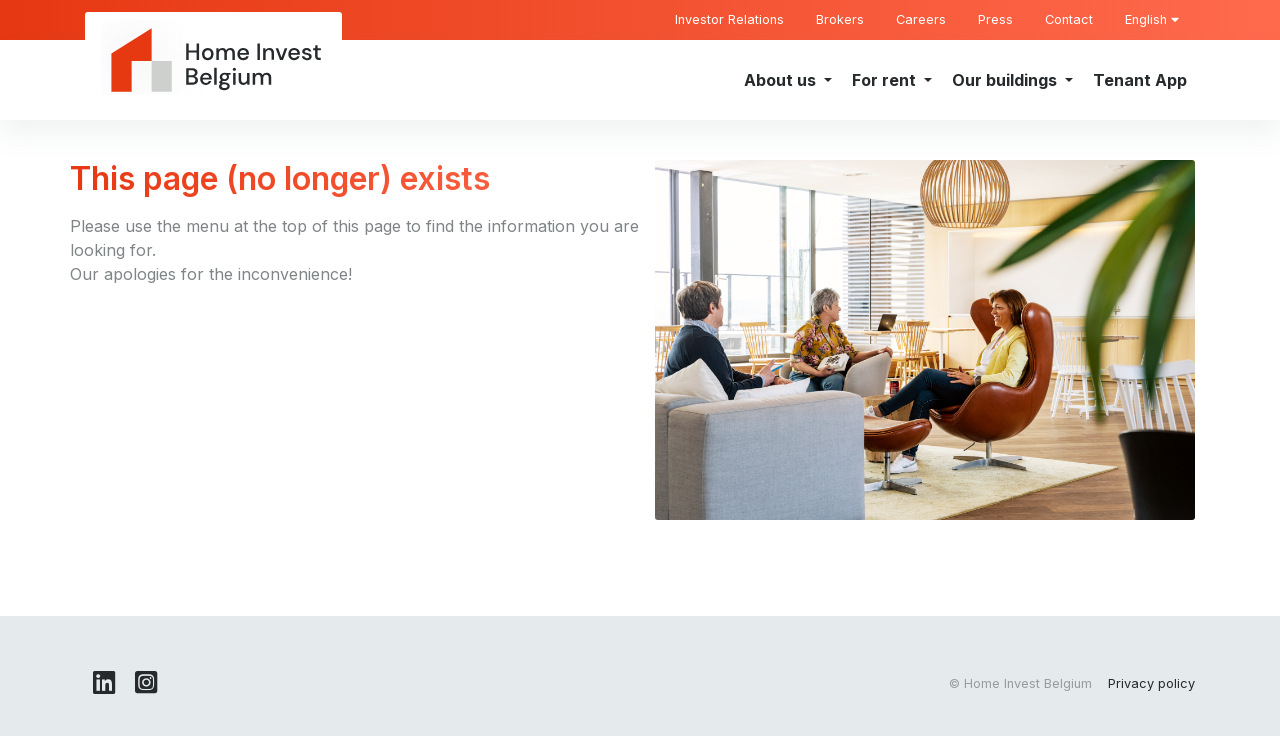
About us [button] (782, 80)
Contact (1069, 19)
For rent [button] (886, 80)
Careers (921, 19)
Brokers (840, 19)
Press (995, 19)
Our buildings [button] (1006, 80)
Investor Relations (729, 19)
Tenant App (1140, 80)
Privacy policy (1151, 683)
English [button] (1152, 19)
